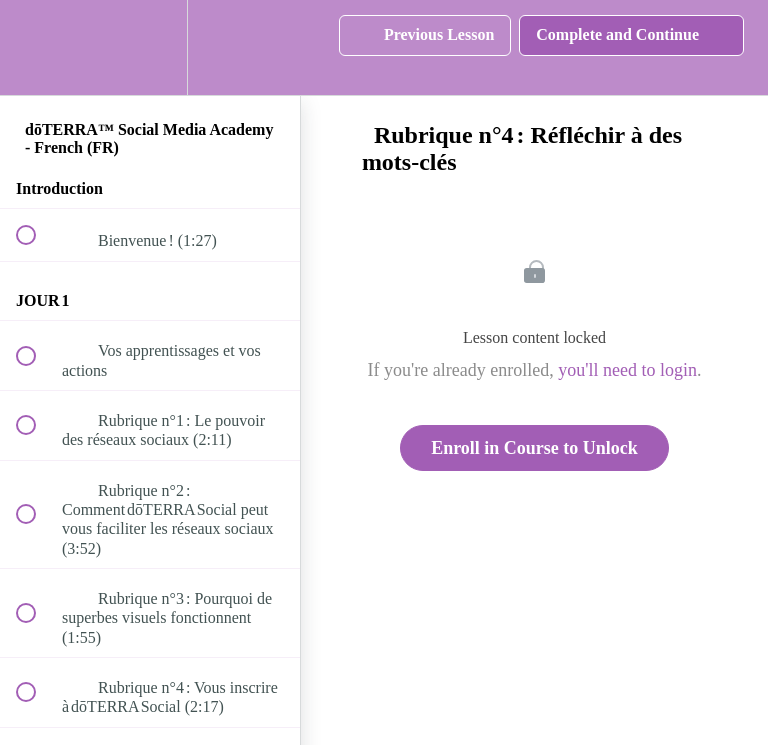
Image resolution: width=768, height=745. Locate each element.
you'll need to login (627, 370)
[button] (37, 47)
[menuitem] (150, 47)
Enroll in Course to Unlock (534, 448)
